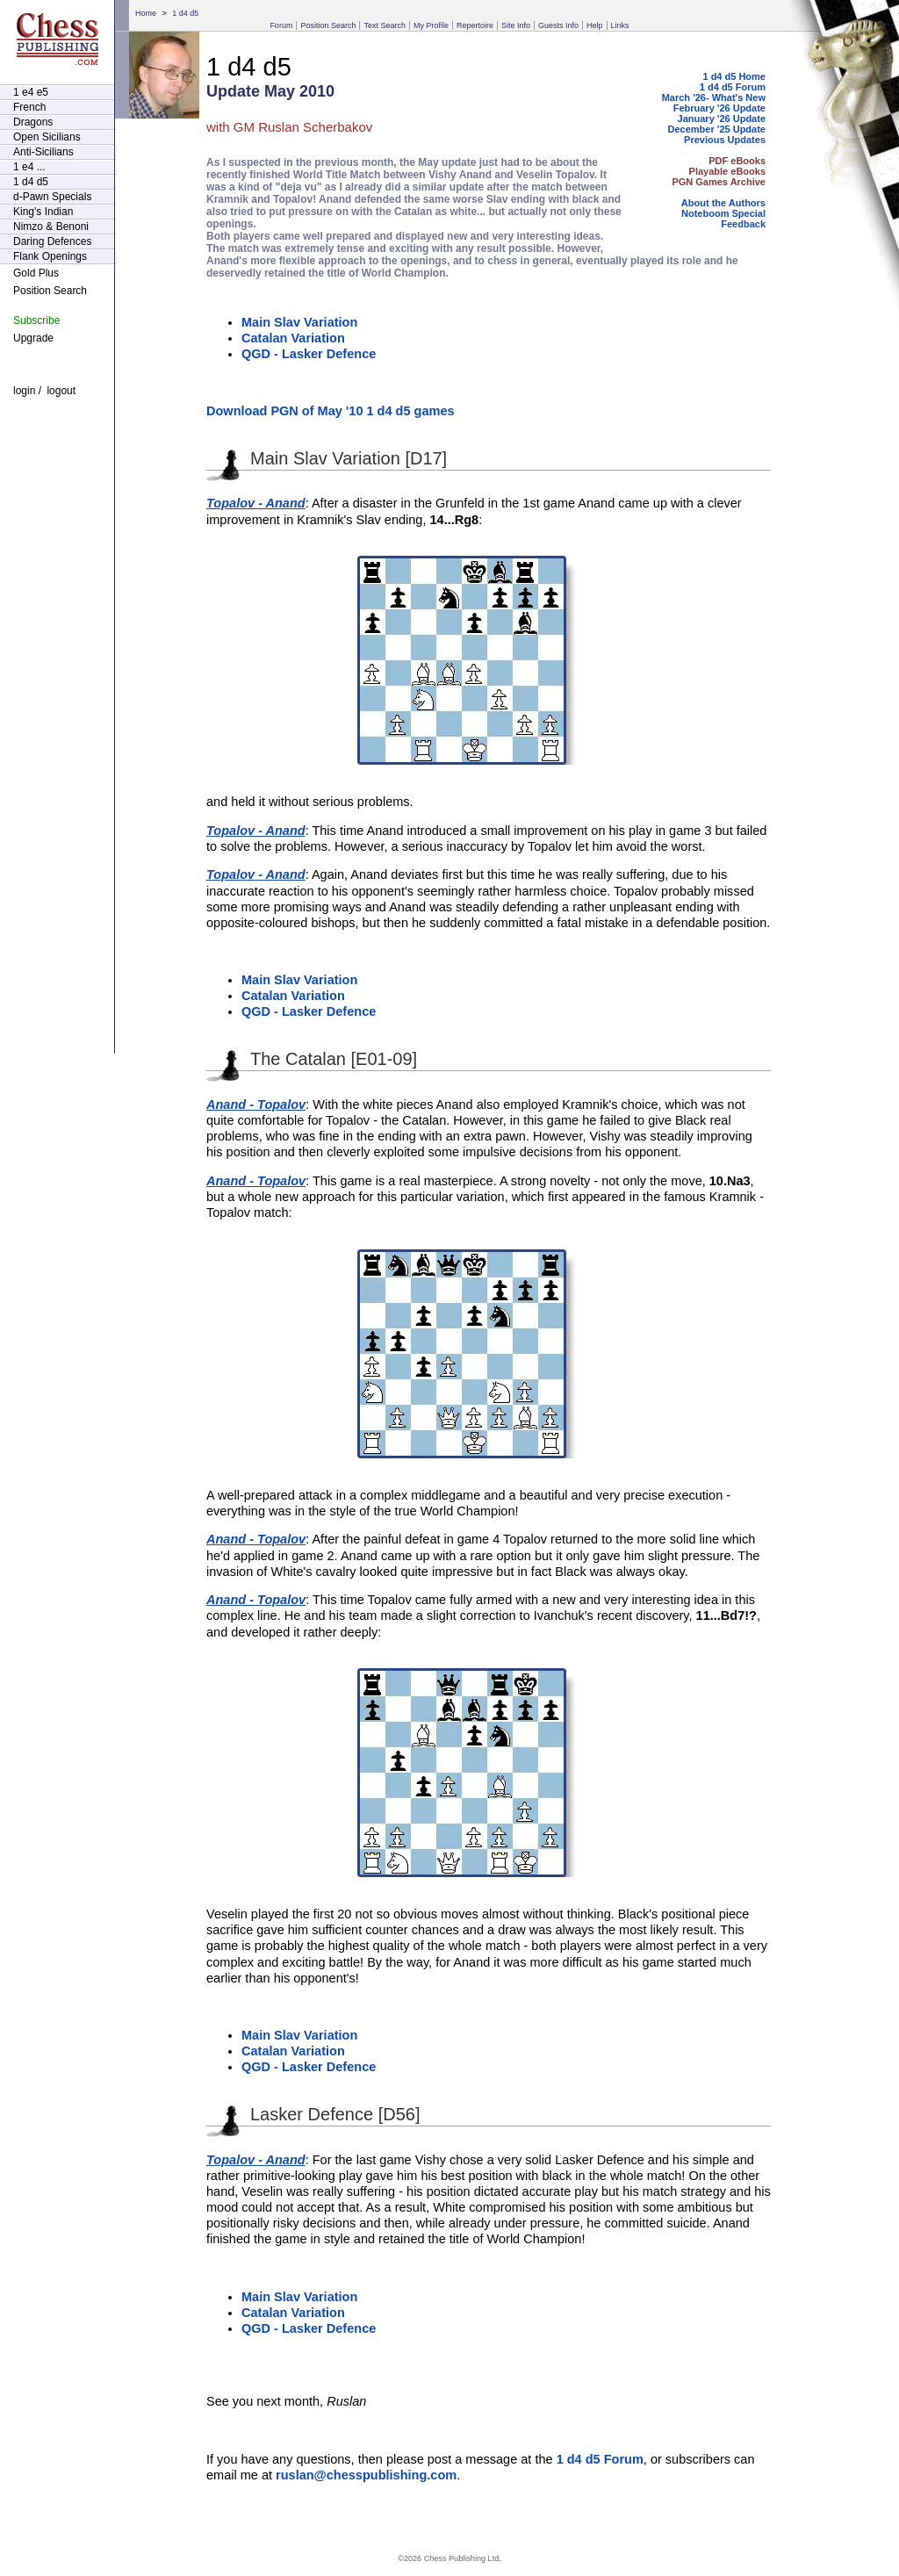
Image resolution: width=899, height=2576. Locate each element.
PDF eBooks (737, 160)
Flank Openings (50, 256)
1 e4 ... (29, 167)
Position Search (328, 25)
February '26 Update (719, 108)
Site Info (515, 25)
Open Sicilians (47, 137)
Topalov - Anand (256, 503)
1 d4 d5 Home (734, 76)
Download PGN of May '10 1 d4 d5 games (330, 411)
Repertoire (475, 25)
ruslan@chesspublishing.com (366, 2475)
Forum (281, 25)
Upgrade (33, 338)
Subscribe (36, 320)
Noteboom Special (723, 213)
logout (61, 391)
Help (594, 25)
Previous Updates (725, 139)
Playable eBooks (727, 171)
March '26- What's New (714, 97)
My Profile (431, 25)
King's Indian (43, 211)
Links (620, 25)
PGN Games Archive (719, 181)
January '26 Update (722, 118)
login (24, 391)
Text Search (384, 25)
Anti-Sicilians (43, 152)
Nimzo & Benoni (51, 226)
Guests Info (558, 25)
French (29, 107)
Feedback (743, 224)
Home (145, 13)
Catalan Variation (293, 338)
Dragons (33, 122)
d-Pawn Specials (52, 197)
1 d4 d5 (185, 13)
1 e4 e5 (30, 92)
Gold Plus (36, 273)
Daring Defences (52, 241)
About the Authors (723, 203)
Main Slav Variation (299, 322)
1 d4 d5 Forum (733, 87)
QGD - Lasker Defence (308, 354)
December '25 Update (717, 129)
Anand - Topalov (256, 1104)
